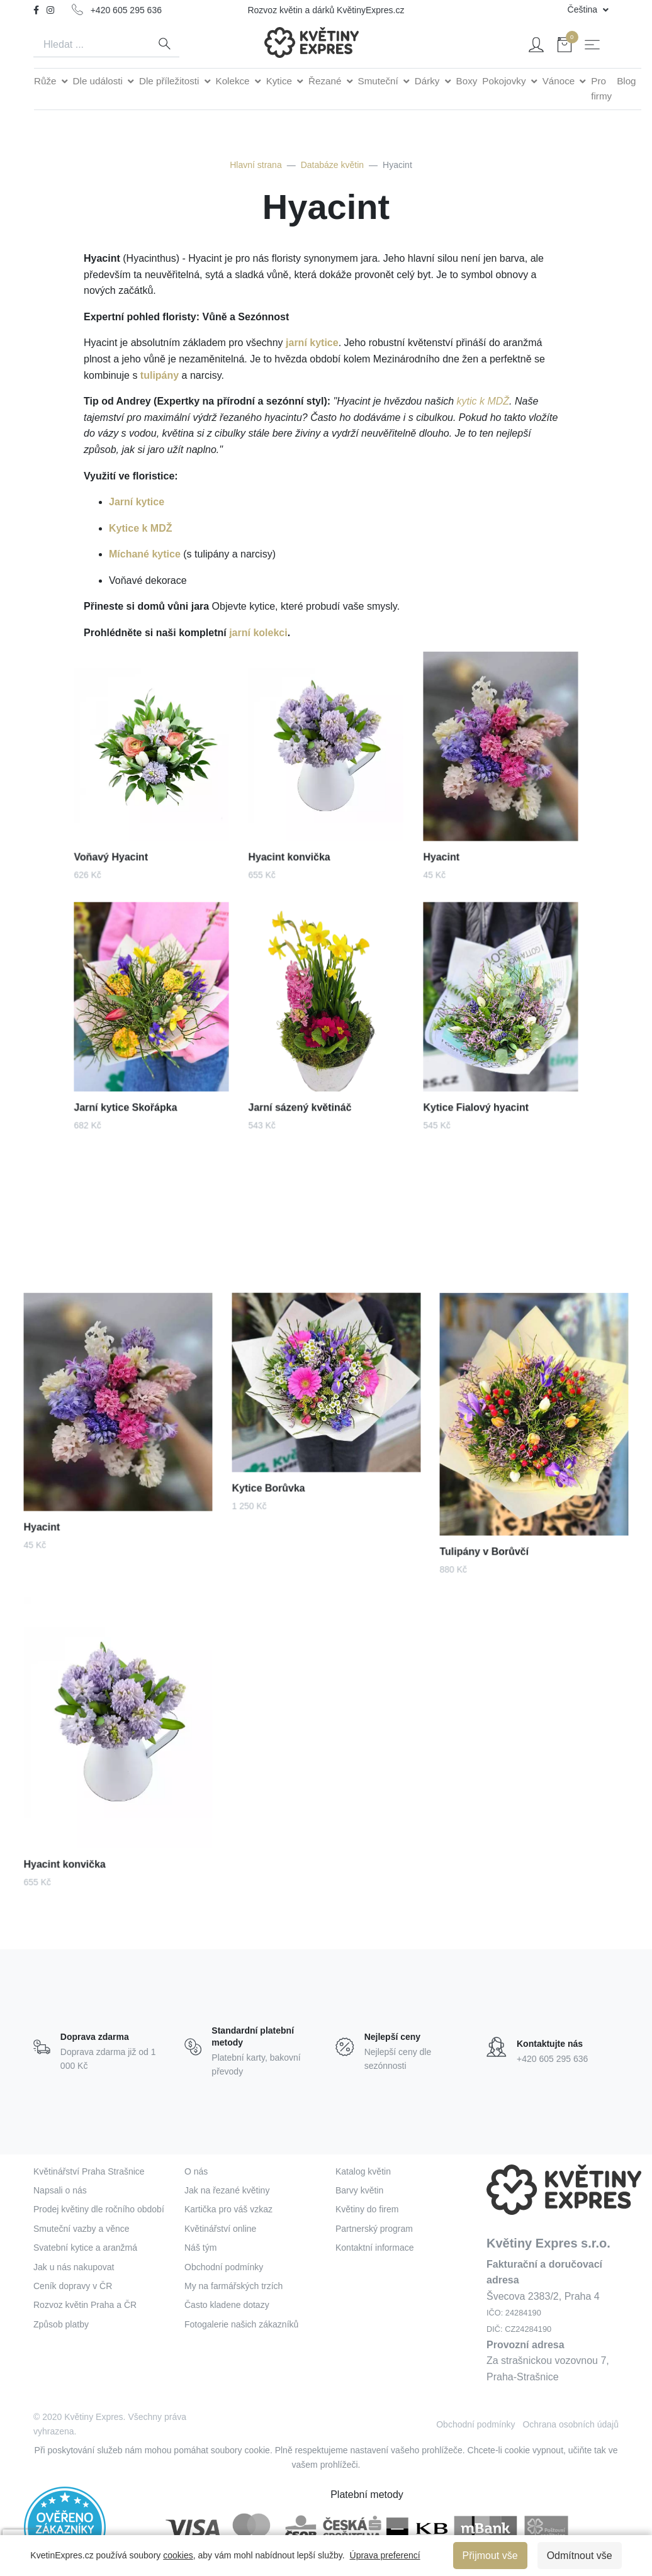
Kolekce (234, 81)
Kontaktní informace (374, 2248)
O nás (196, 2171)
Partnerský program (374, 2229)
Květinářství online (220, 2229)
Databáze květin (332, 165)
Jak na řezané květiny (226, 2190)
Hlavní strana (255, 165)
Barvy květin (359, 2190)
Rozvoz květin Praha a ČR (85, 2305)
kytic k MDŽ (483, 401)
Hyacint (457, 832)
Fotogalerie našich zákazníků (241, 2324)
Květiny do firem (366, 2209)
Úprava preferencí (385, 2555)
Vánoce (560, 81)
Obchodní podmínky (223, 2267)
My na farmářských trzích (233, 2286)
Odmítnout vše (579, 2555)
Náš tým (200, 2248)
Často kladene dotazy (226, 2305)
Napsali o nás (60, 2190)
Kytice (280, 81)
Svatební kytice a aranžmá (85, 2248)
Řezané (326, 81)
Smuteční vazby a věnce (81, 2229)
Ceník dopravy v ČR (72, 2286)
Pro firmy (601, 88)
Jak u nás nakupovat (73, 2267)
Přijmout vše (490, 2555)
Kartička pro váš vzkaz (228, 2209)
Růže (46, 81)
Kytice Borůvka (284, 1465)
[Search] (91, 44)
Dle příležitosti (170, 81)
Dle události (99, 81)
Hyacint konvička (299, 832)
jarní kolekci (258, 632)
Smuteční (379, 81)
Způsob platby (61, 2324)
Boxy (467, 81)
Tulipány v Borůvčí (498, 1519)
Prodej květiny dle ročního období (98, 2209)
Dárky (428, 81)
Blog (626, 81)
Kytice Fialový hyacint (482, 1083)
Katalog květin (363, 2171)
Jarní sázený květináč (306, 1083)
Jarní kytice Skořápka (132, 1083)
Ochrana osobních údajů (570, 2424)
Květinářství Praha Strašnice (89, 2171)
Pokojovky (505, 81)
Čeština (584, 9)
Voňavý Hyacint (122, 832)
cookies (178, 2555)
